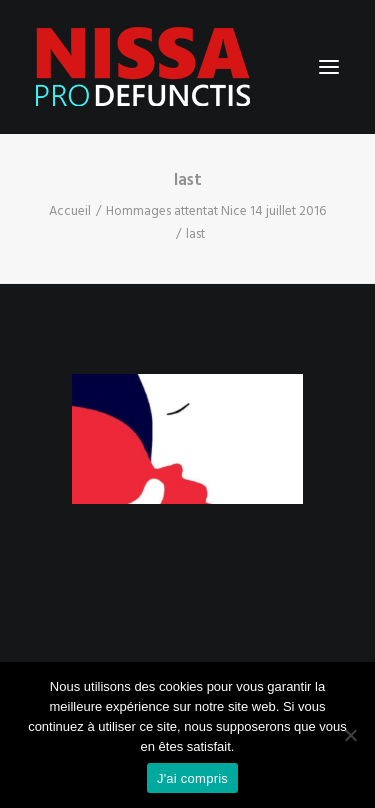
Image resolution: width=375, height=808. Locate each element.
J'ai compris (192, 778)
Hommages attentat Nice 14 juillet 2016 (216, 211)
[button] (329, 67)
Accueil (70, 211)
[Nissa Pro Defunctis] (143, 67)
